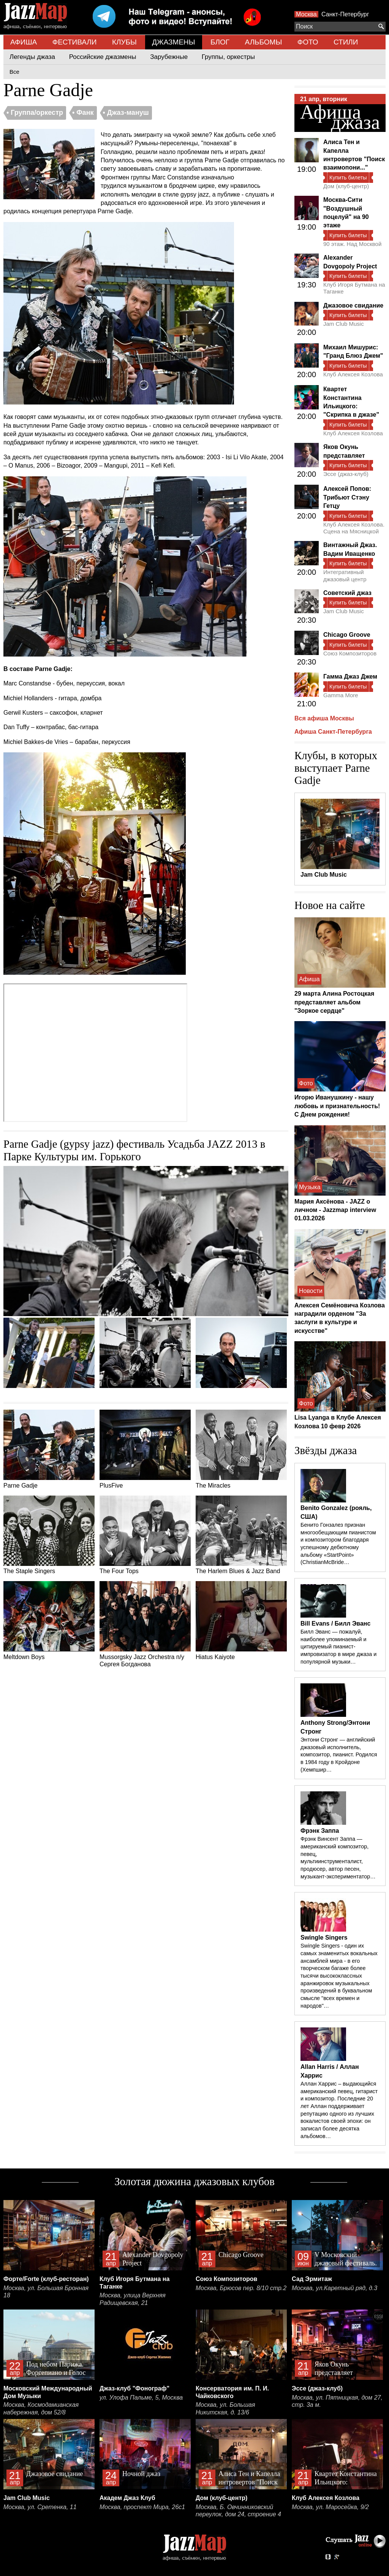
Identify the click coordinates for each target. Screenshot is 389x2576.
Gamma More (340, 695)
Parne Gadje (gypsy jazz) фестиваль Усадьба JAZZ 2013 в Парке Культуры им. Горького (134, 1150)
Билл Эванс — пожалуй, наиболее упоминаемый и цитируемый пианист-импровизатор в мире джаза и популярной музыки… (338, 1647)
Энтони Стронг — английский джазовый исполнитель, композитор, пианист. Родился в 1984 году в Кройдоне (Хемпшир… (338, 1755)
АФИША (23, 42)
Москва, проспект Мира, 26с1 (142, 2507)
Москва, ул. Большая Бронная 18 (46, 2292)
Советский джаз (347, 593)
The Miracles (241, 1449)
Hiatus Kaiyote (241, 1620)
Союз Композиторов (349, 653)
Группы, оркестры (228, 56)
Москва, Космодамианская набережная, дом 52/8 (41, 2409)
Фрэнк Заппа (319, 1830)
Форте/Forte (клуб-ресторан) (46, 2279)
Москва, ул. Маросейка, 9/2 (330, 2507)
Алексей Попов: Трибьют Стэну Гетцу (347, 497)
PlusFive (145, 1449)
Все (14, 71)
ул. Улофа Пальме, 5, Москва (141, 2397)
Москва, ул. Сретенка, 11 (40, 2507)
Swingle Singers (324, 1937)
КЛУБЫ (124, 42)
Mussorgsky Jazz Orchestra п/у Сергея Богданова (145, 1624)
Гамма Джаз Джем (350, 676)
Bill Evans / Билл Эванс (335, 1623)
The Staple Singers (49, 1535)
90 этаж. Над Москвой (352, 244)
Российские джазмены (102, 56)
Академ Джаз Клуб (127, 2498)
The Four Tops (145, 1535)
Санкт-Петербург (345, 14)
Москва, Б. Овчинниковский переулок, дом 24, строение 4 (238, 2511)
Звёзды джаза (325, 1450)
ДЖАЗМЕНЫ (173, 42)
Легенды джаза (32, 56)
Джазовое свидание (353, 305)
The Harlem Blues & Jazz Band (241, 1535)
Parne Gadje (49, 1449)
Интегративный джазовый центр (345, 575)
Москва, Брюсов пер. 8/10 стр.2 (241, 2288)
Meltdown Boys (49, 1620)
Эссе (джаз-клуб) (345, 474)
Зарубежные (169, 56)
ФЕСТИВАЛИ (74, 42)
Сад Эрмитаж (312, 2279)
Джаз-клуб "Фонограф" (134, 2388)
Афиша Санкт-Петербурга (333, 731)
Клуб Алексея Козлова (353, 374)
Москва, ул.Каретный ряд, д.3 (334, 2288)
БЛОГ (219, 42)
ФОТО (307, 42)
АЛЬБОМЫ (263, 42)
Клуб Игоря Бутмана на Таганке (354, 288)
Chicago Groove (346, 634)
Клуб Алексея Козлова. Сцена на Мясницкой (353, 528)
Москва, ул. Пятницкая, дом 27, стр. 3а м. (337, 2401)
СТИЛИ (346, 42)
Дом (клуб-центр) (346, 186)
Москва (306, 14)
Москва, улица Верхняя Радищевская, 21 (133, 2299)
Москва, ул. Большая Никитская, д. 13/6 (225, 2409)
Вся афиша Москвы (324, 718)
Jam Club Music (343, 323)
